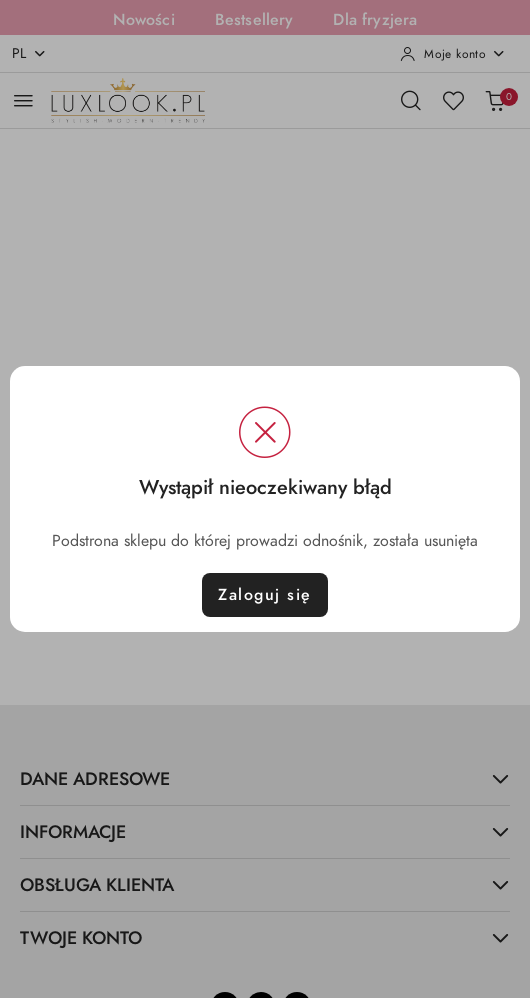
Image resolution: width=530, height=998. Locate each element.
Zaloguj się (265, 595)
